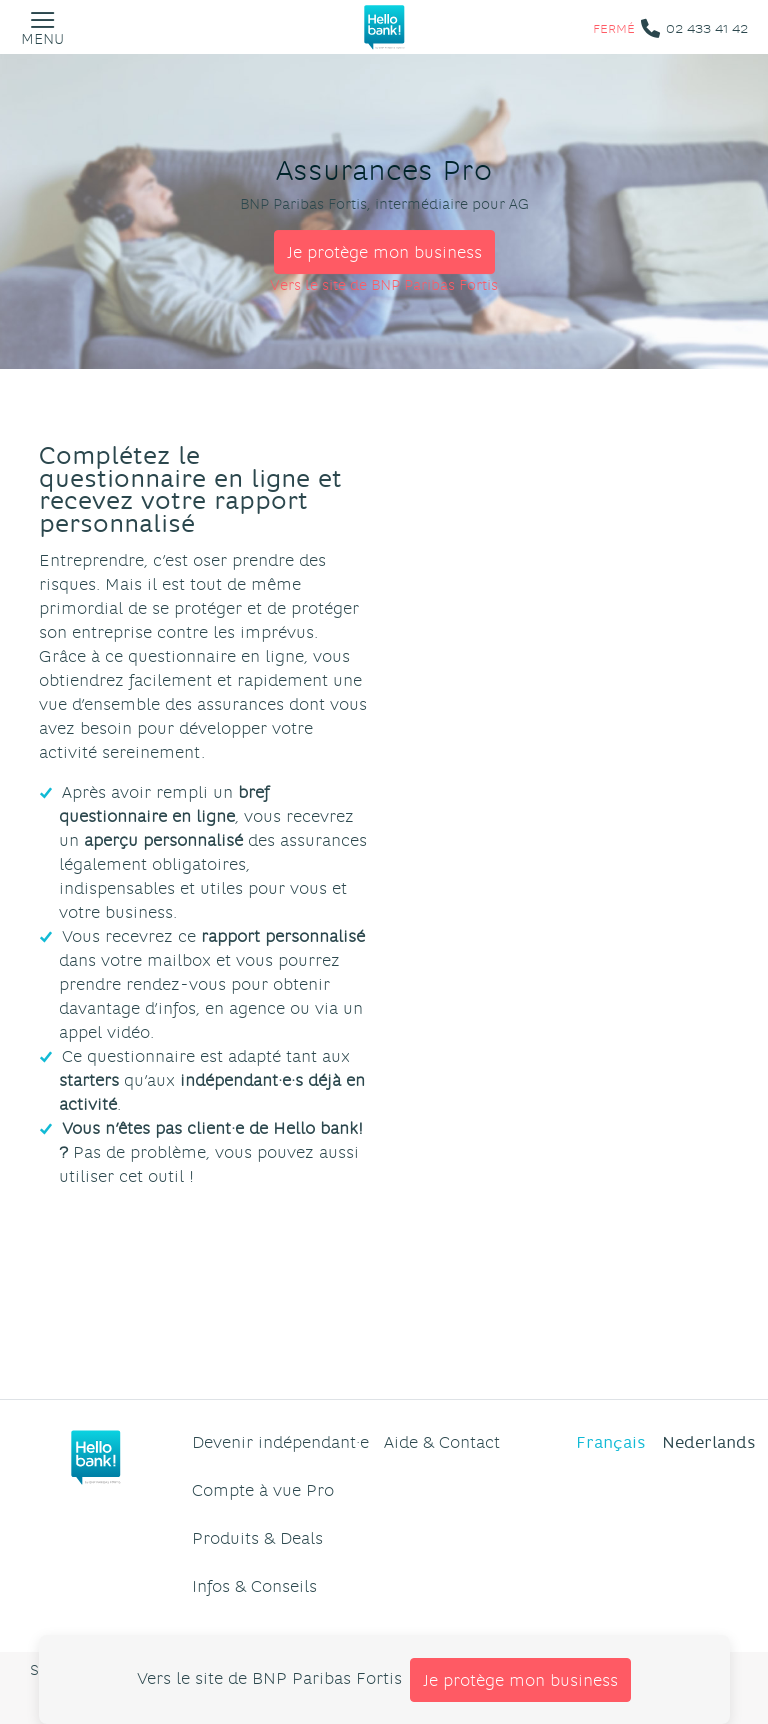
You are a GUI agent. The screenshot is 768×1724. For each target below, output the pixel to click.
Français (611, 1441)
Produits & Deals (257, 1537)
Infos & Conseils (254, 1585)
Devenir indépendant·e (280, 1441)
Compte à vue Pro (263, 1489)
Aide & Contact (442, 1441)
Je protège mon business (384, 251)
